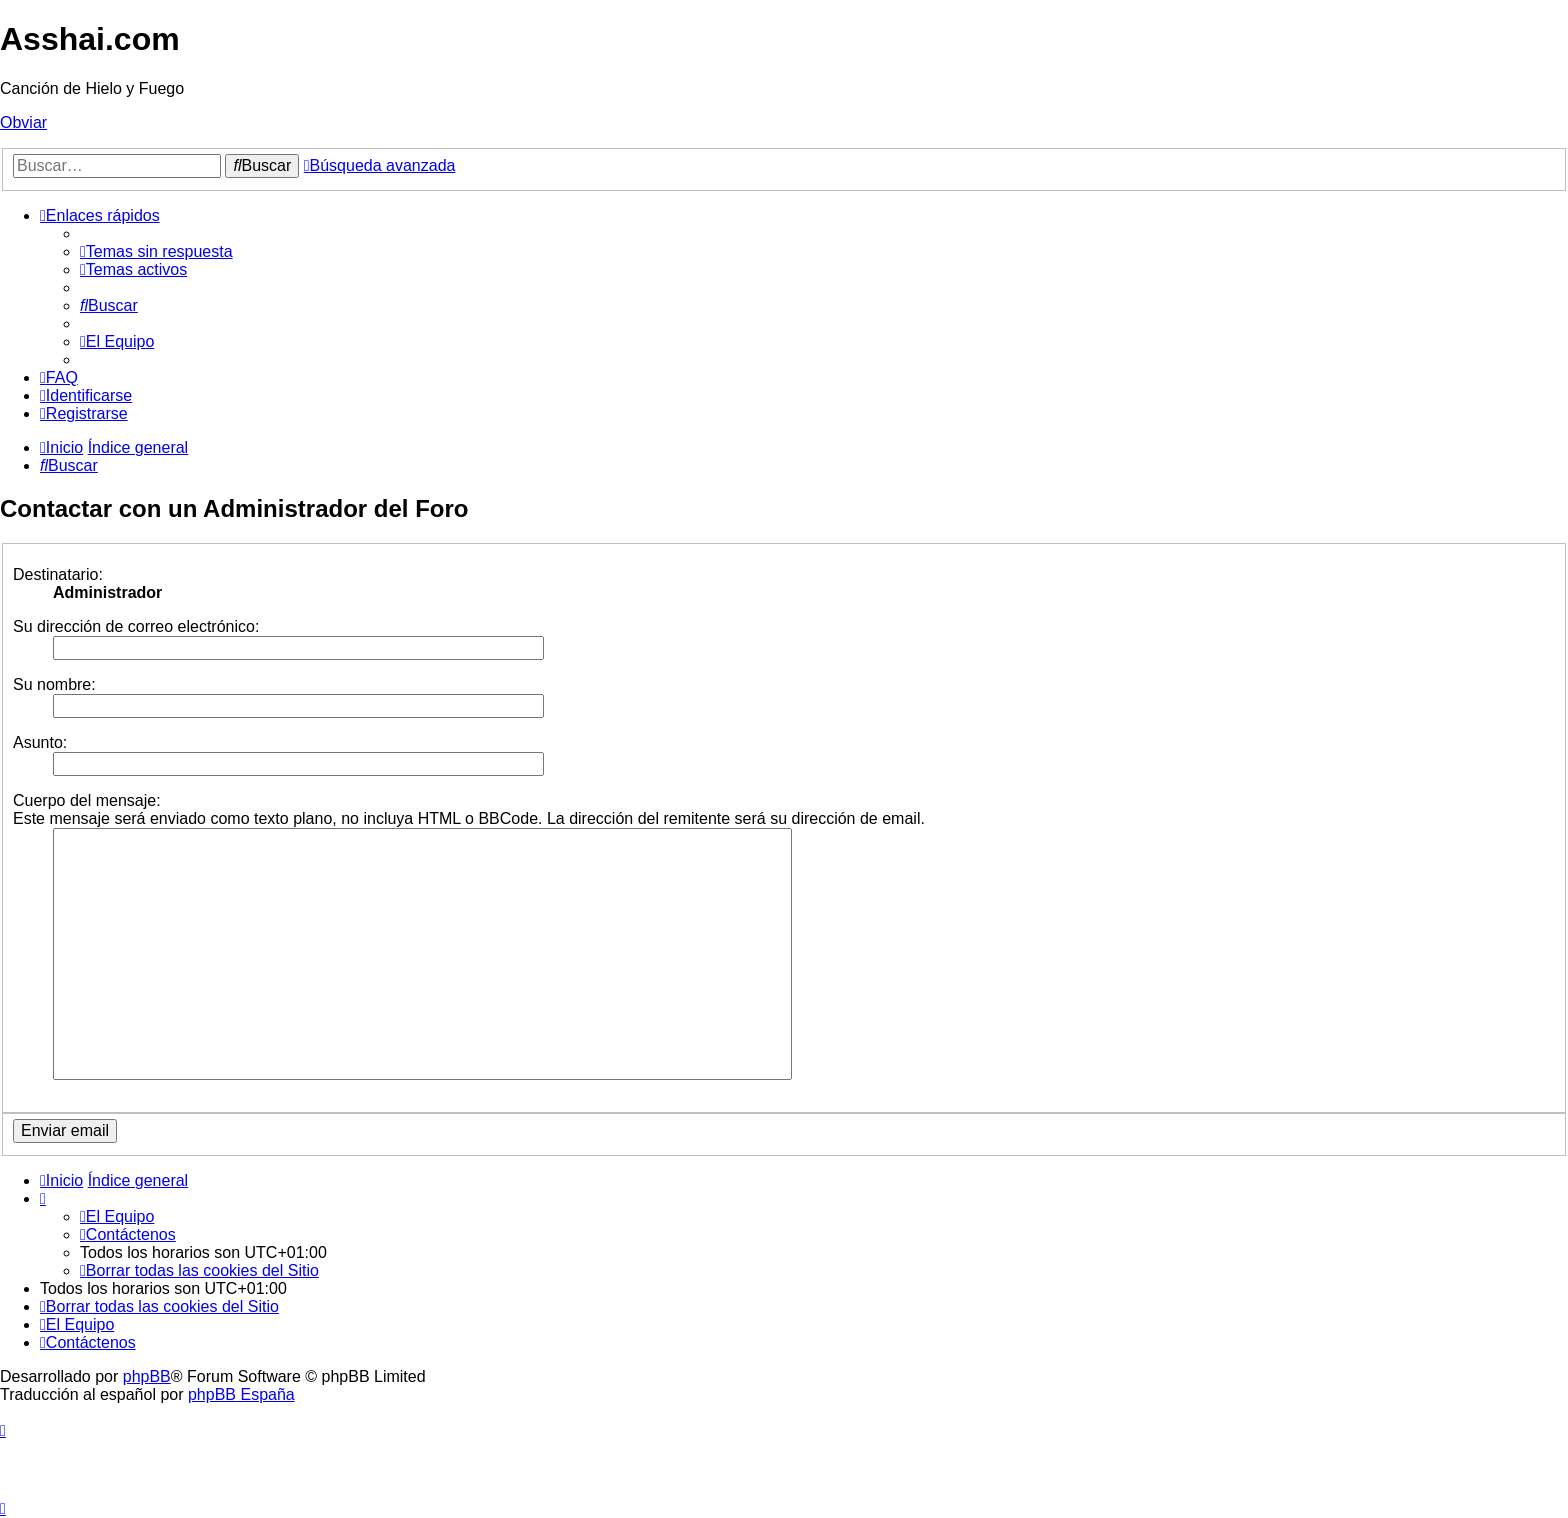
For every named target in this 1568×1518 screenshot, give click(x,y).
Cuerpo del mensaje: (87, 800)
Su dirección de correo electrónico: (136, 626)
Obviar (23, 122)
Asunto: (40, 742)
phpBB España (241, 1394)
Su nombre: (54, 684)
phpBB (147, 1376)
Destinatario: (58, 574)
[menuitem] (156, 251)
